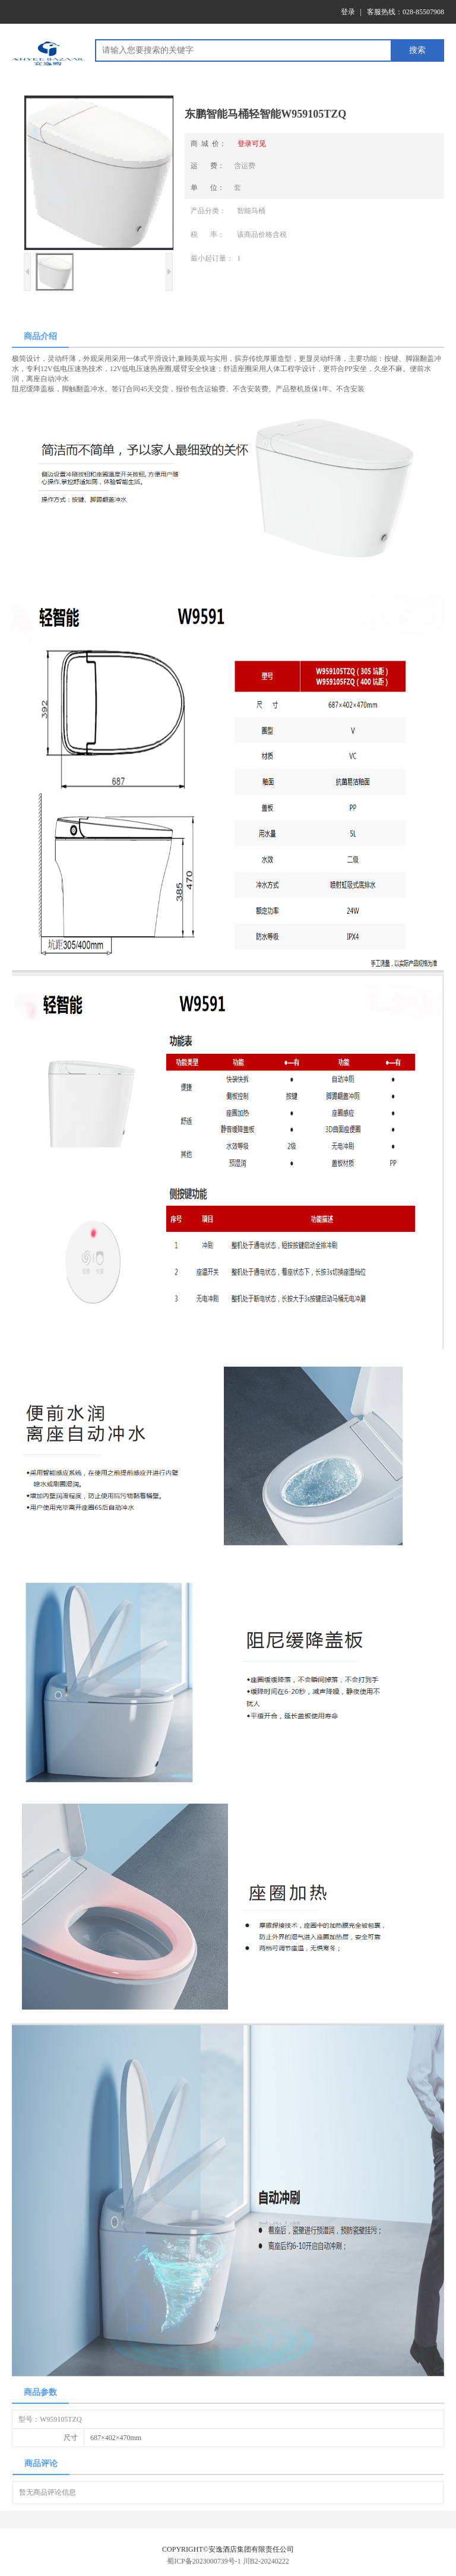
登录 (348, 12)
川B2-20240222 (266, 2561)
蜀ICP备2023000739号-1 (204, 2561)
